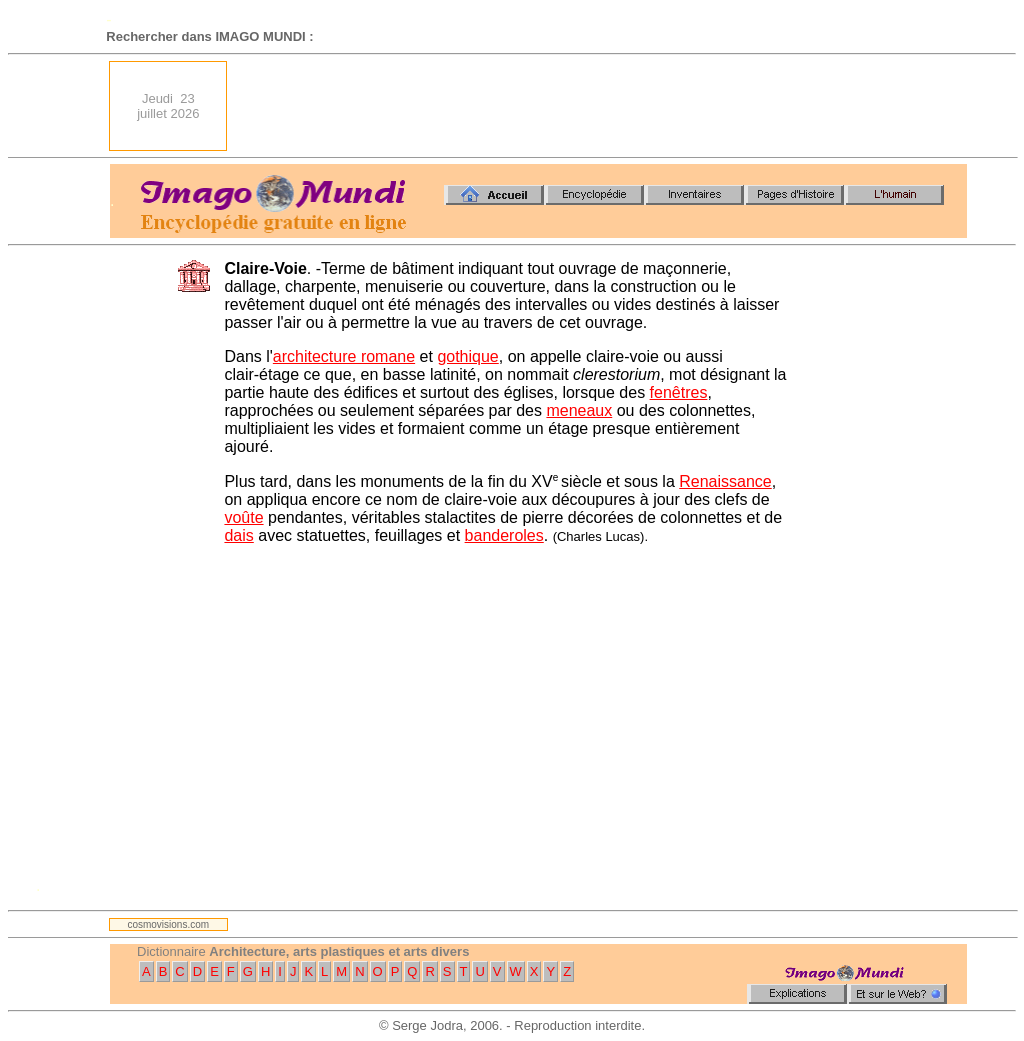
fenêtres (679, 392)
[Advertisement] (603, 106)
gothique (467, 356)
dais (238, 535)
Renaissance (725, 481)
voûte (243, 517)
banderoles (504, 535)
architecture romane (344, 356)
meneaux (579, 410)
